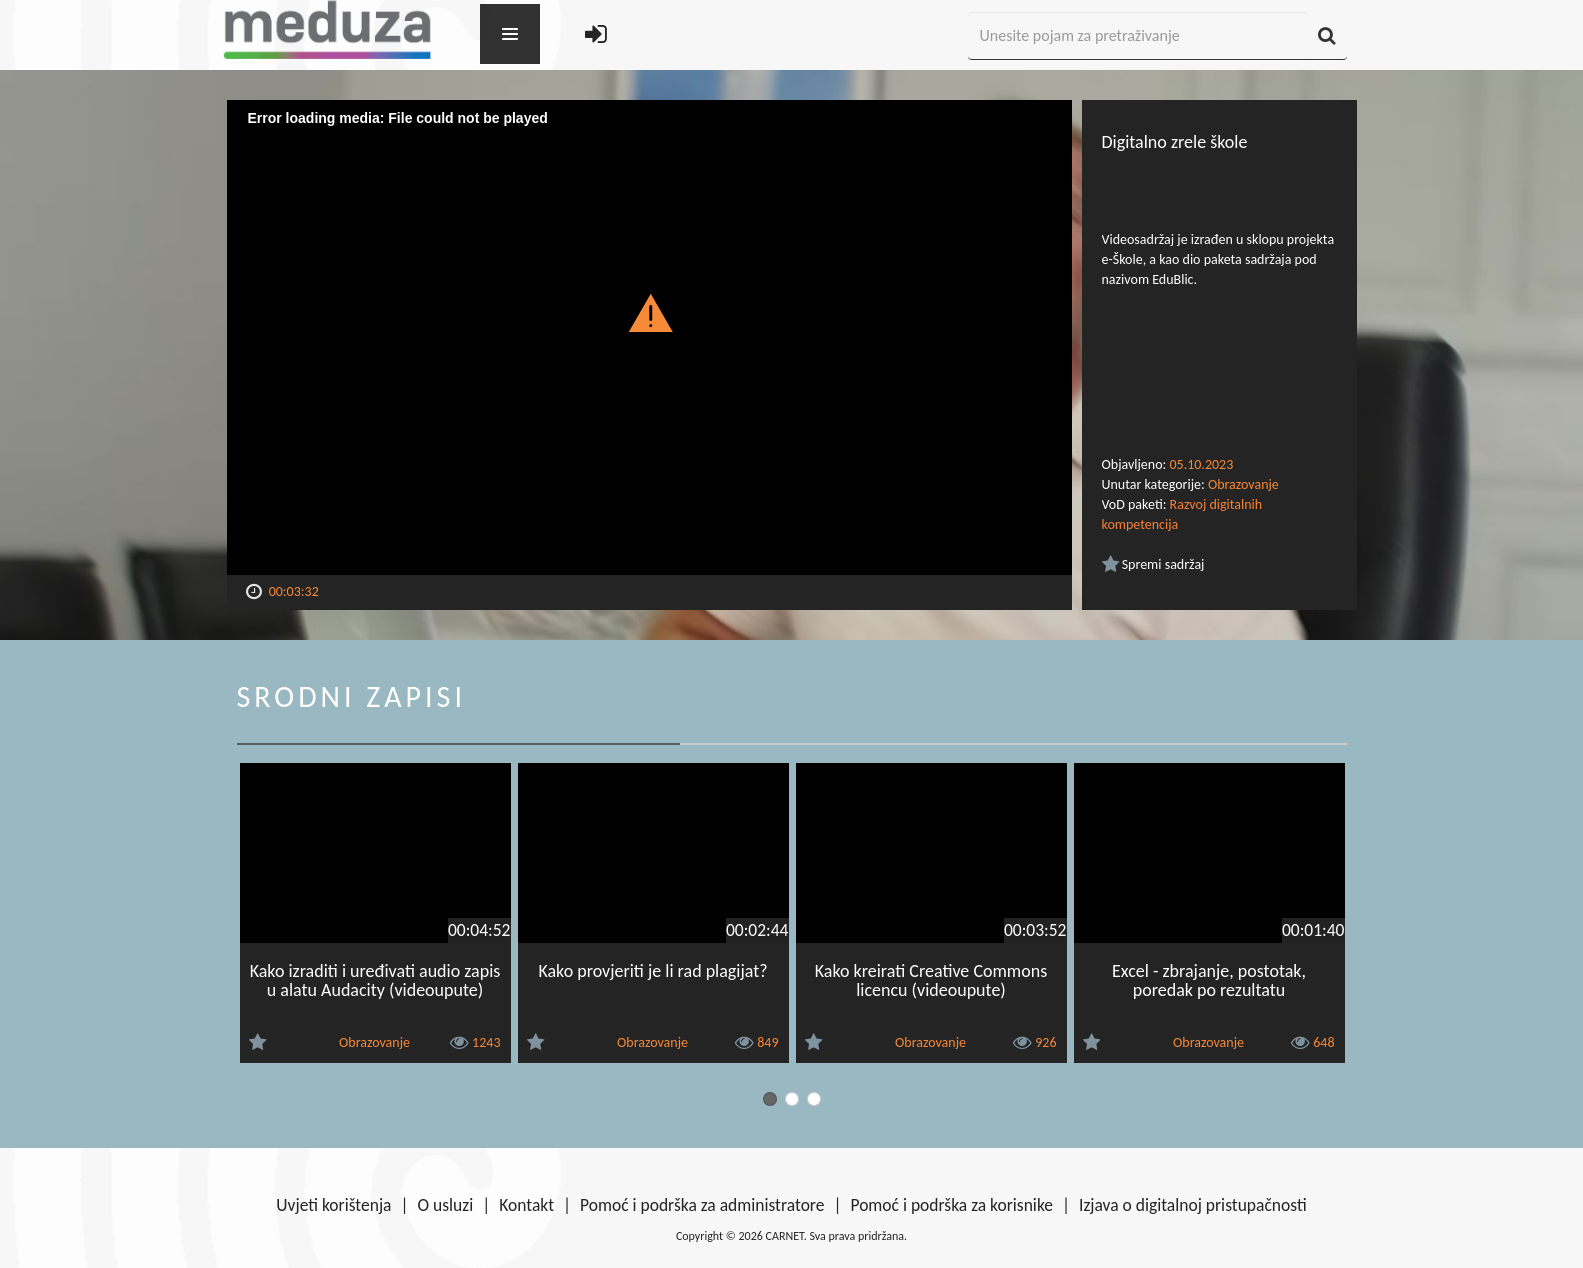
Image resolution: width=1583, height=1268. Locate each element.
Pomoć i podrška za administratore (702, 1205)
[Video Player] (649, 337)
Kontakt (526, 1205)
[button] (649, 312)
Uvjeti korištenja (333, 1205)
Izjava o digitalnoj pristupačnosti (1193, 1205)
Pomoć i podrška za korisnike (951, 1205)
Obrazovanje (1243, 484)
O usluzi (446, 1205)
